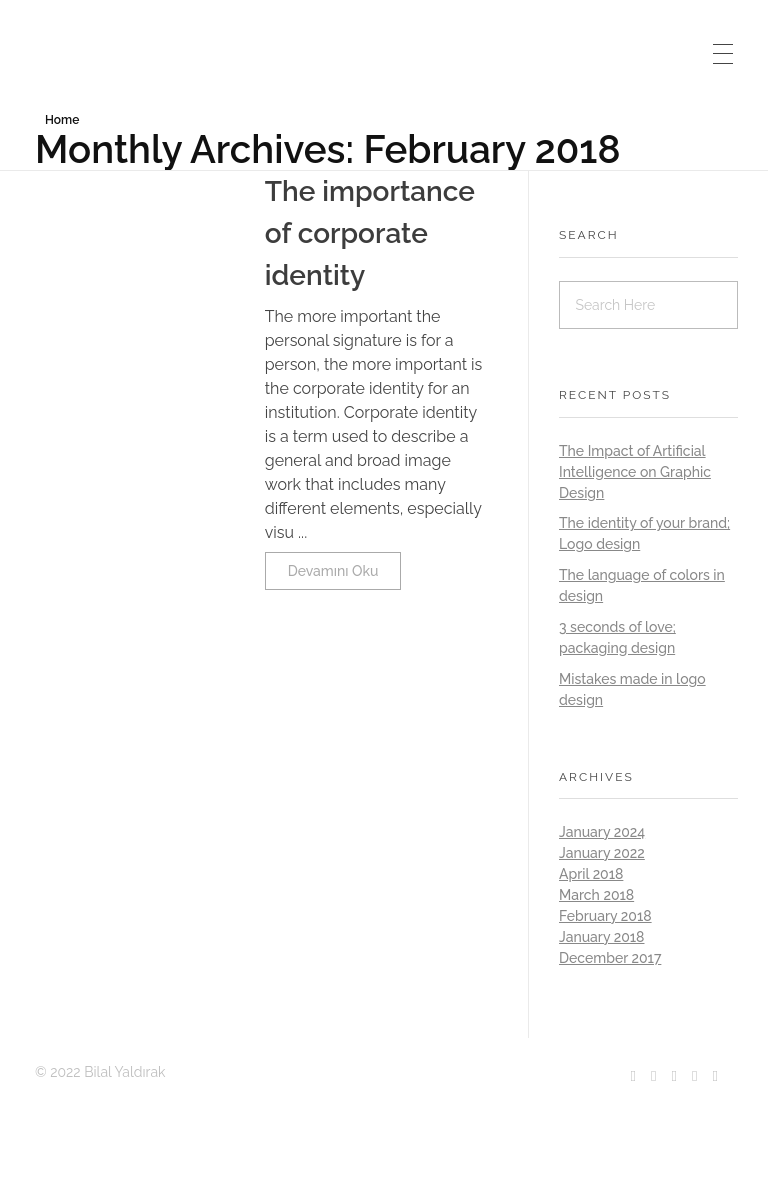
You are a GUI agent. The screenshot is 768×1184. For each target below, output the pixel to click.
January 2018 (601, 937)
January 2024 (602, 832)
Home (62, 120)
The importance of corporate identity (370, 233)
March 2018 (596, 895)
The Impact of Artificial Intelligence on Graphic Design (635, 472)
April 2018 (591, 874)
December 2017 (610, 958)
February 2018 (605, 916)
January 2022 (602, 853)
